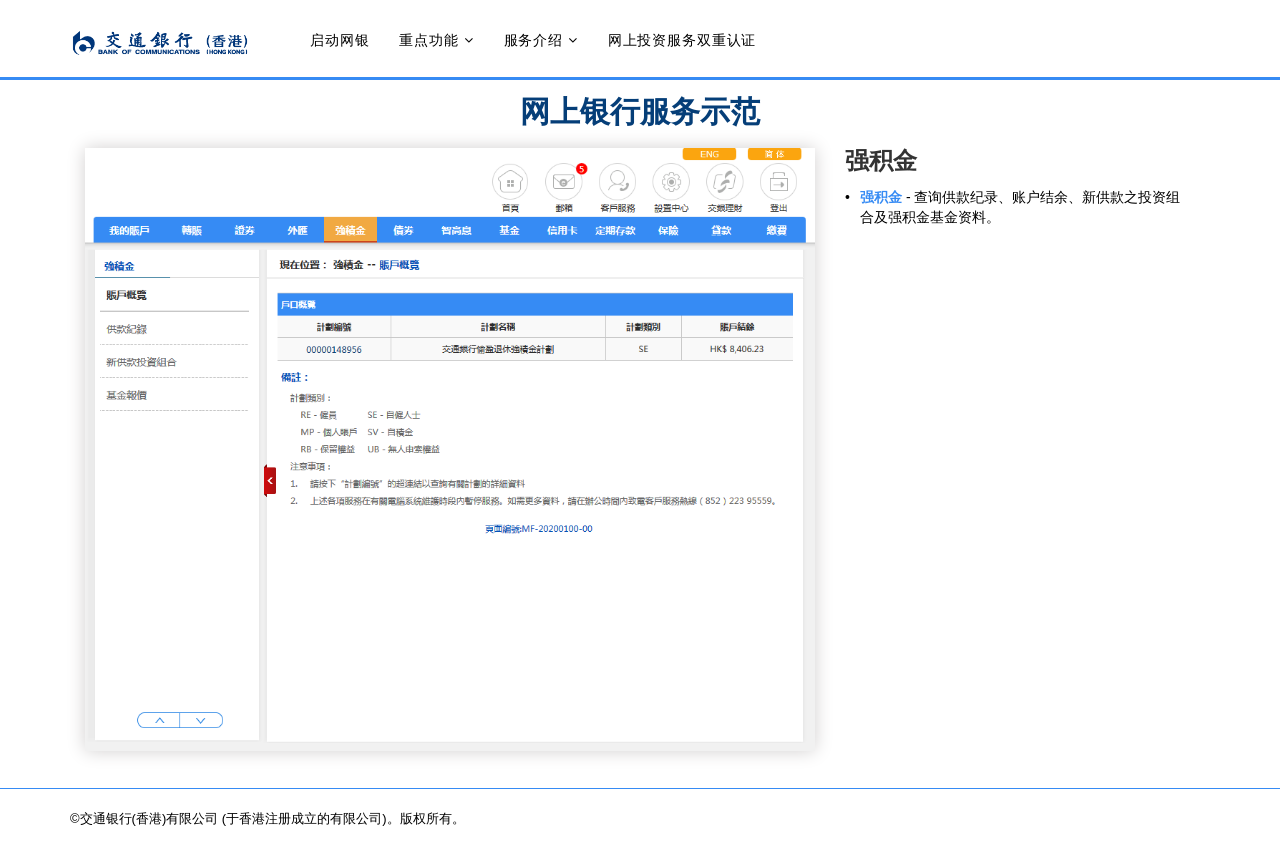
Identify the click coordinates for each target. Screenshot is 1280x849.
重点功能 (428, 40)
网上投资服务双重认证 (682, 40)
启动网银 (339, 40)
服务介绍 (533, 40)
